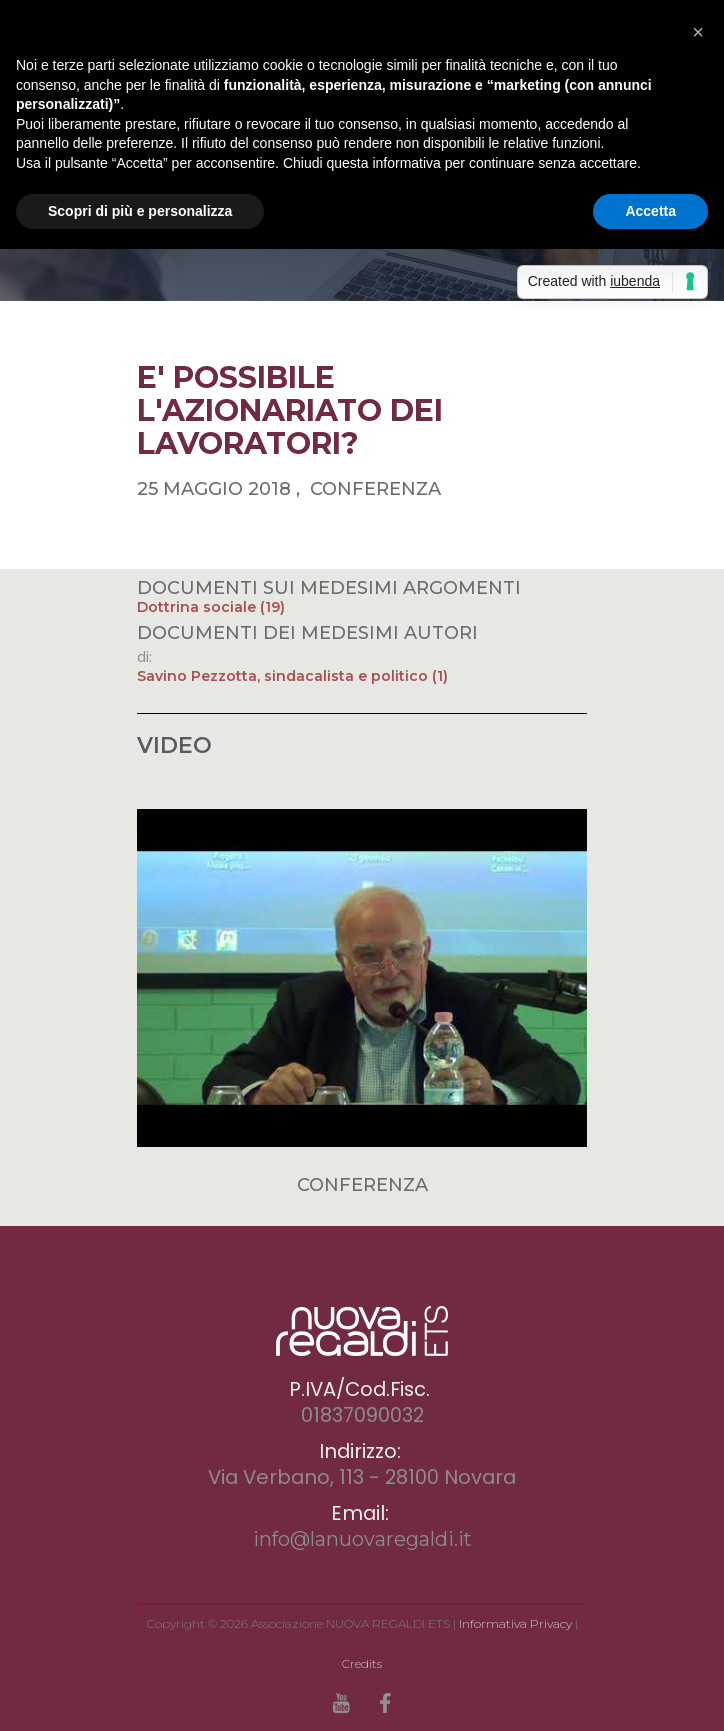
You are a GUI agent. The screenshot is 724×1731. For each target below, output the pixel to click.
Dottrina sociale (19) (211, 607)
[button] (698, 32)
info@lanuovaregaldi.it (362, 1539)
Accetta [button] (650, 211)
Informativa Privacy (515, 1623)
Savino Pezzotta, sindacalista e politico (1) (292, 676)
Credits (362, 1663)
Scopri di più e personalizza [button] (140, 211)
